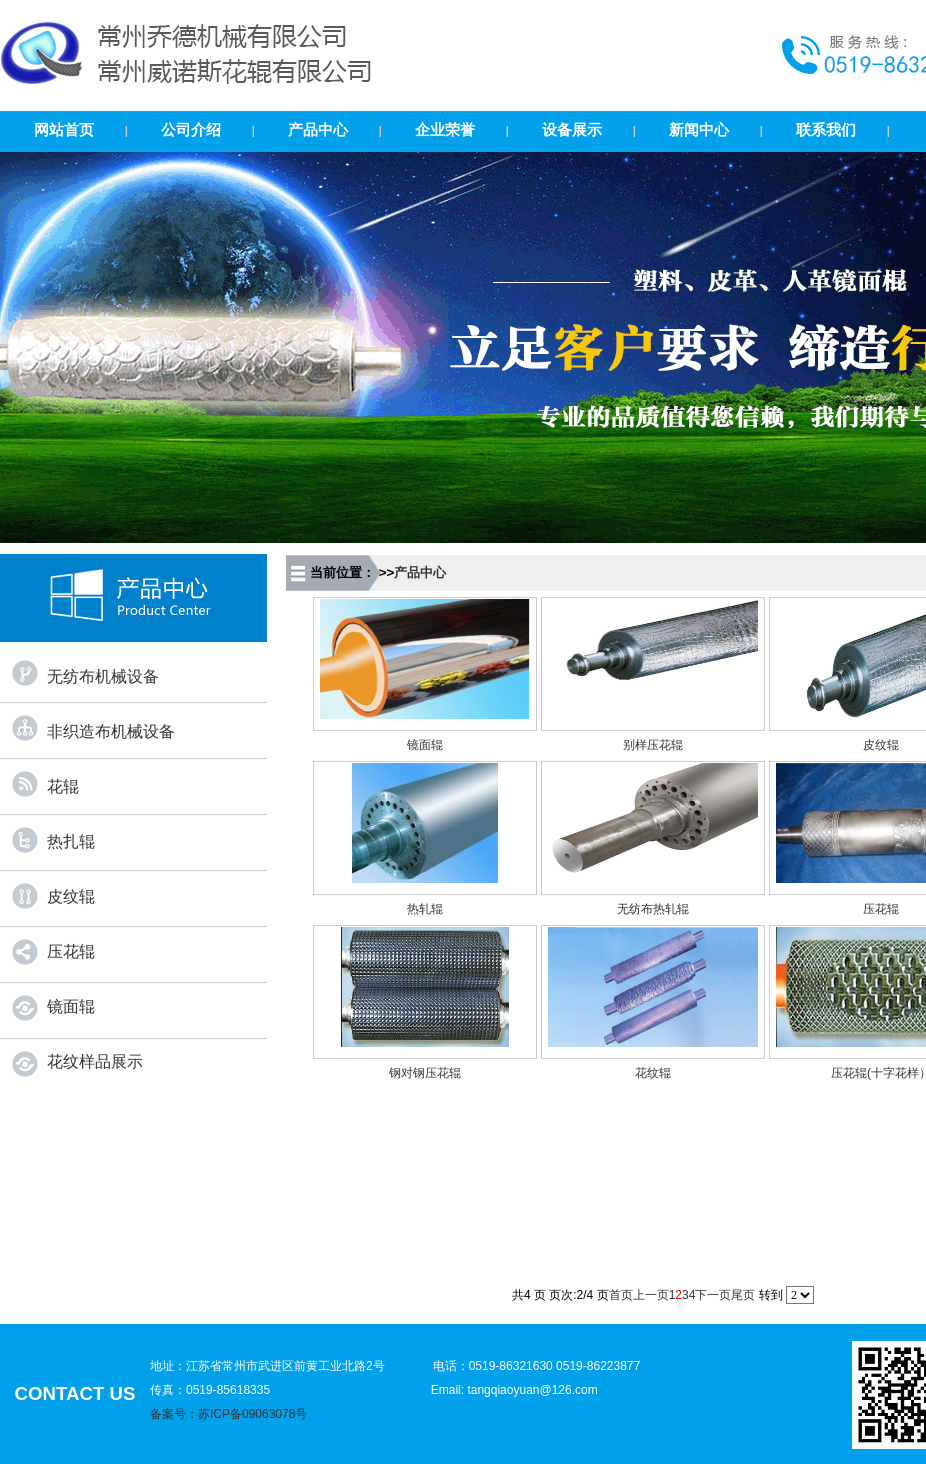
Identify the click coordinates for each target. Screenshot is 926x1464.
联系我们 (826, 130)
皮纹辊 (71, 896)
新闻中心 (699, 130)
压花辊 (71, 951)
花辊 (63, 786)
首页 (621, 1295)
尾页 (743, 1295)
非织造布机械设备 (111, 731)
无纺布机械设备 (103, 676)
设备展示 (572, 130)
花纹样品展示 (95, 1061)
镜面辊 (71, 1006)
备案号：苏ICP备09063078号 (228, 1414)
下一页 (713, 1295)
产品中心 (318, 130)
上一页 (651, 1295)
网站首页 (64, 130)
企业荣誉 (445, 130)
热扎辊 (71, 841)
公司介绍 (191, 130)
